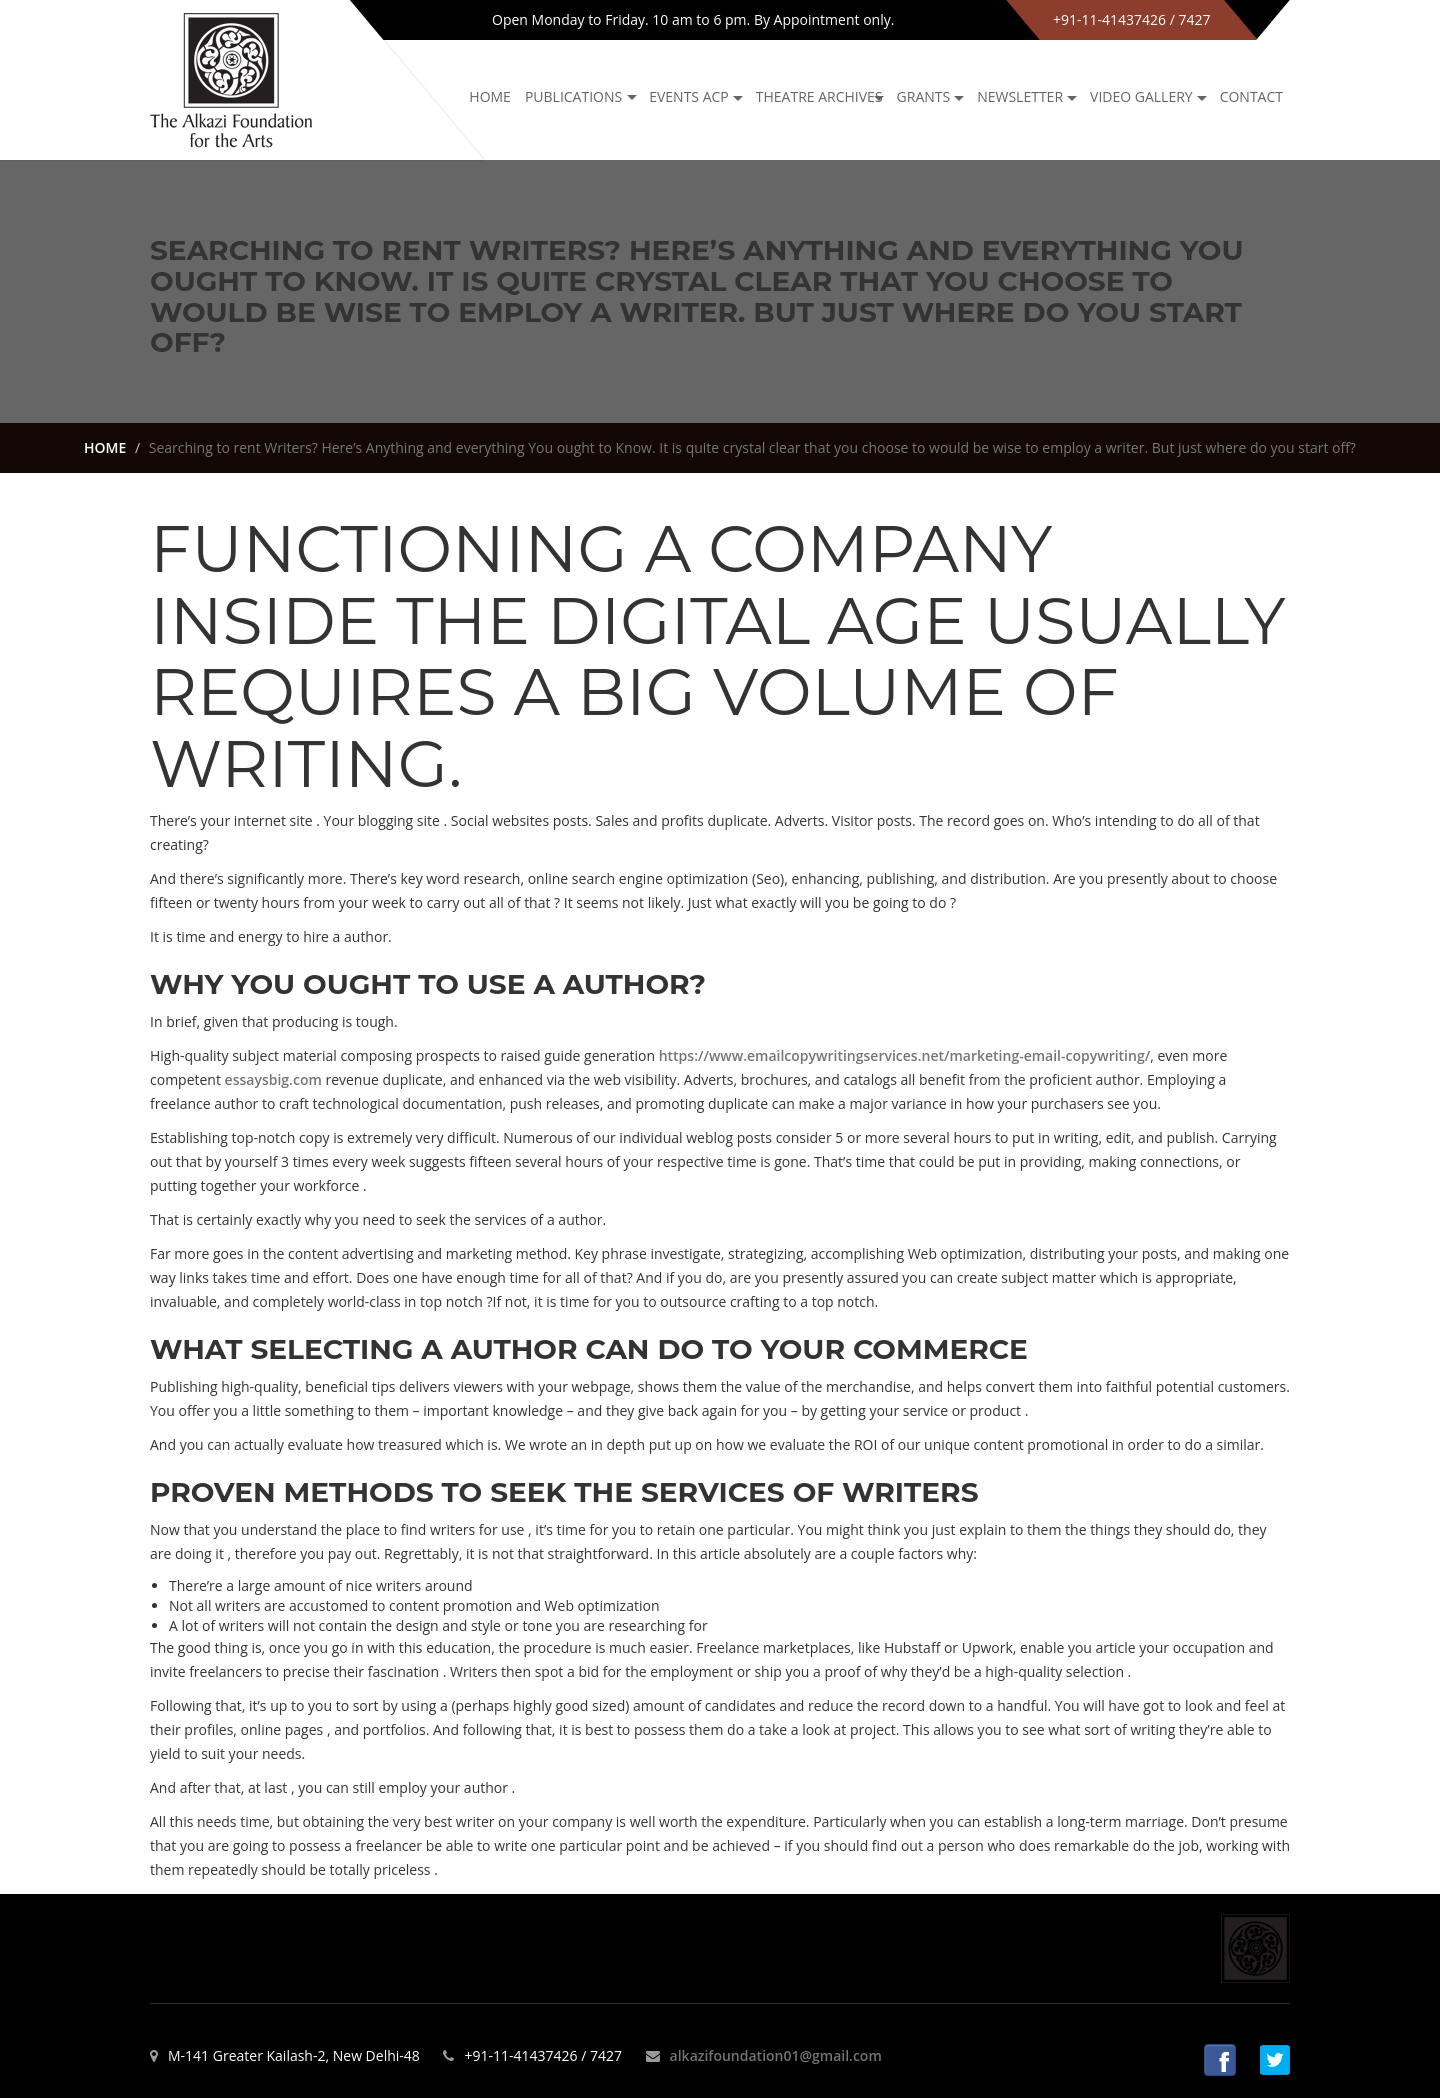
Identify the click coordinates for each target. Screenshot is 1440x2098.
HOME (105, 447)
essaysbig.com (273, 1079)
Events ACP (689, 96)
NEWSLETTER (1020, 96)
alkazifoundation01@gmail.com (776, 2055)
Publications (573, 96)
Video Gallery (1141, 96)
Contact (1251, 96)
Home (490, 96)
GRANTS (924, 96)
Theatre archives (819, 96)
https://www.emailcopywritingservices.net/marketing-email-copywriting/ (904, 1055)
